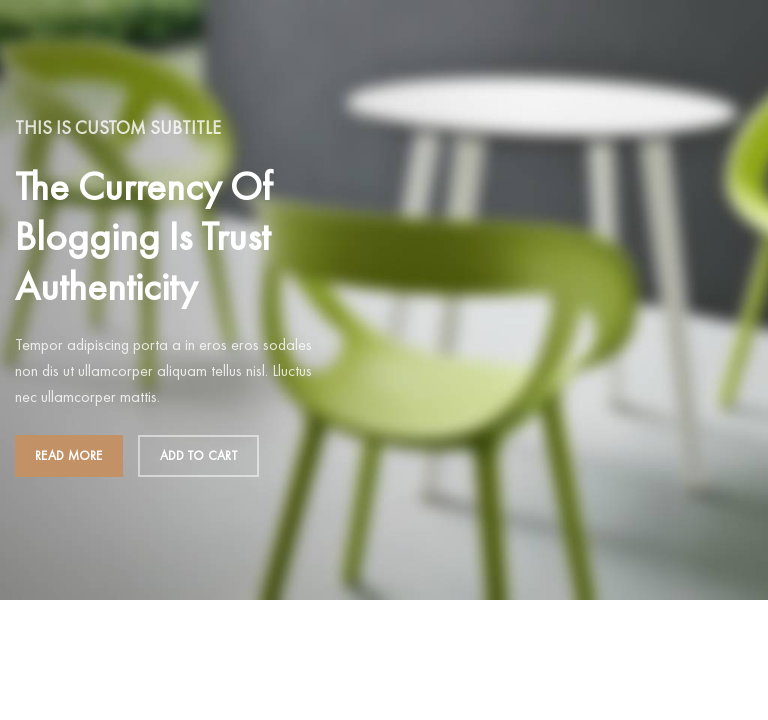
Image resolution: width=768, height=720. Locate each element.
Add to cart (198, 455)
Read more (69, 455)
